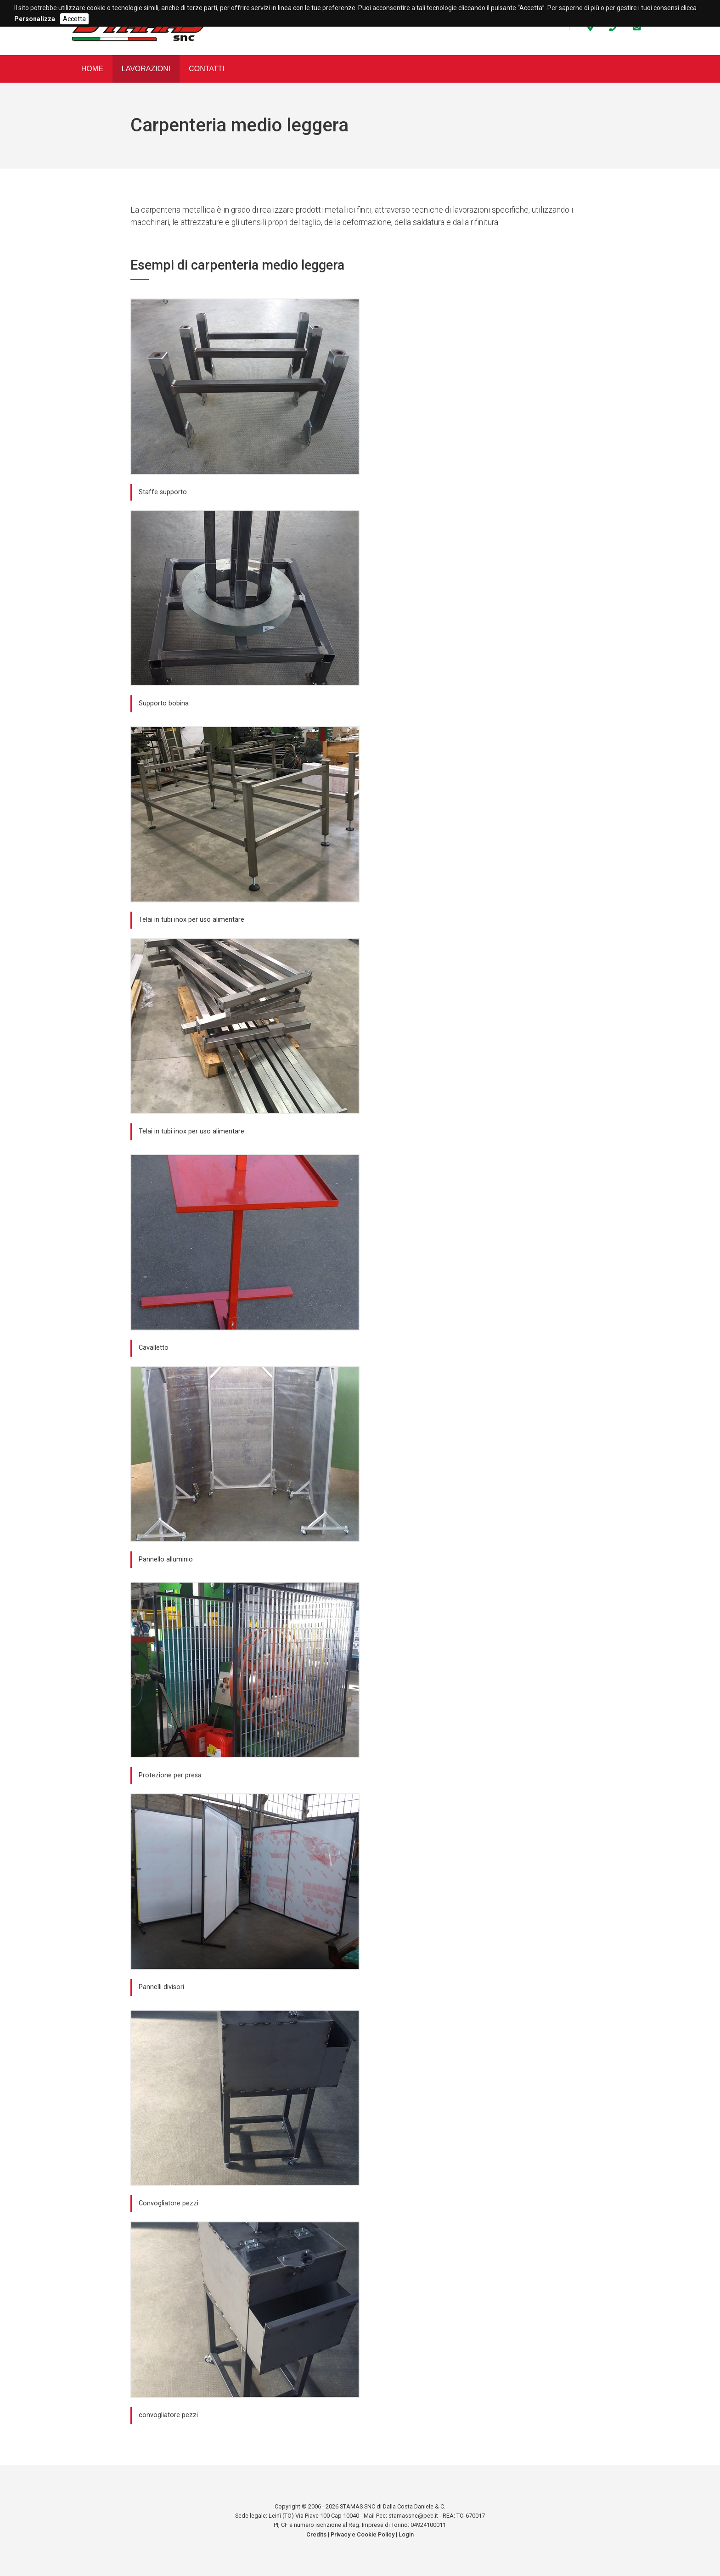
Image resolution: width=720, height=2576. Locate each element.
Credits (316, 2534)
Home (92, 69)
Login (406, 2534)
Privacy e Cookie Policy (362, 2534)
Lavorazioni (146, 69)
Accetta (74, 19)
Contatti (207, 69)
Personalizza (34, 19)
